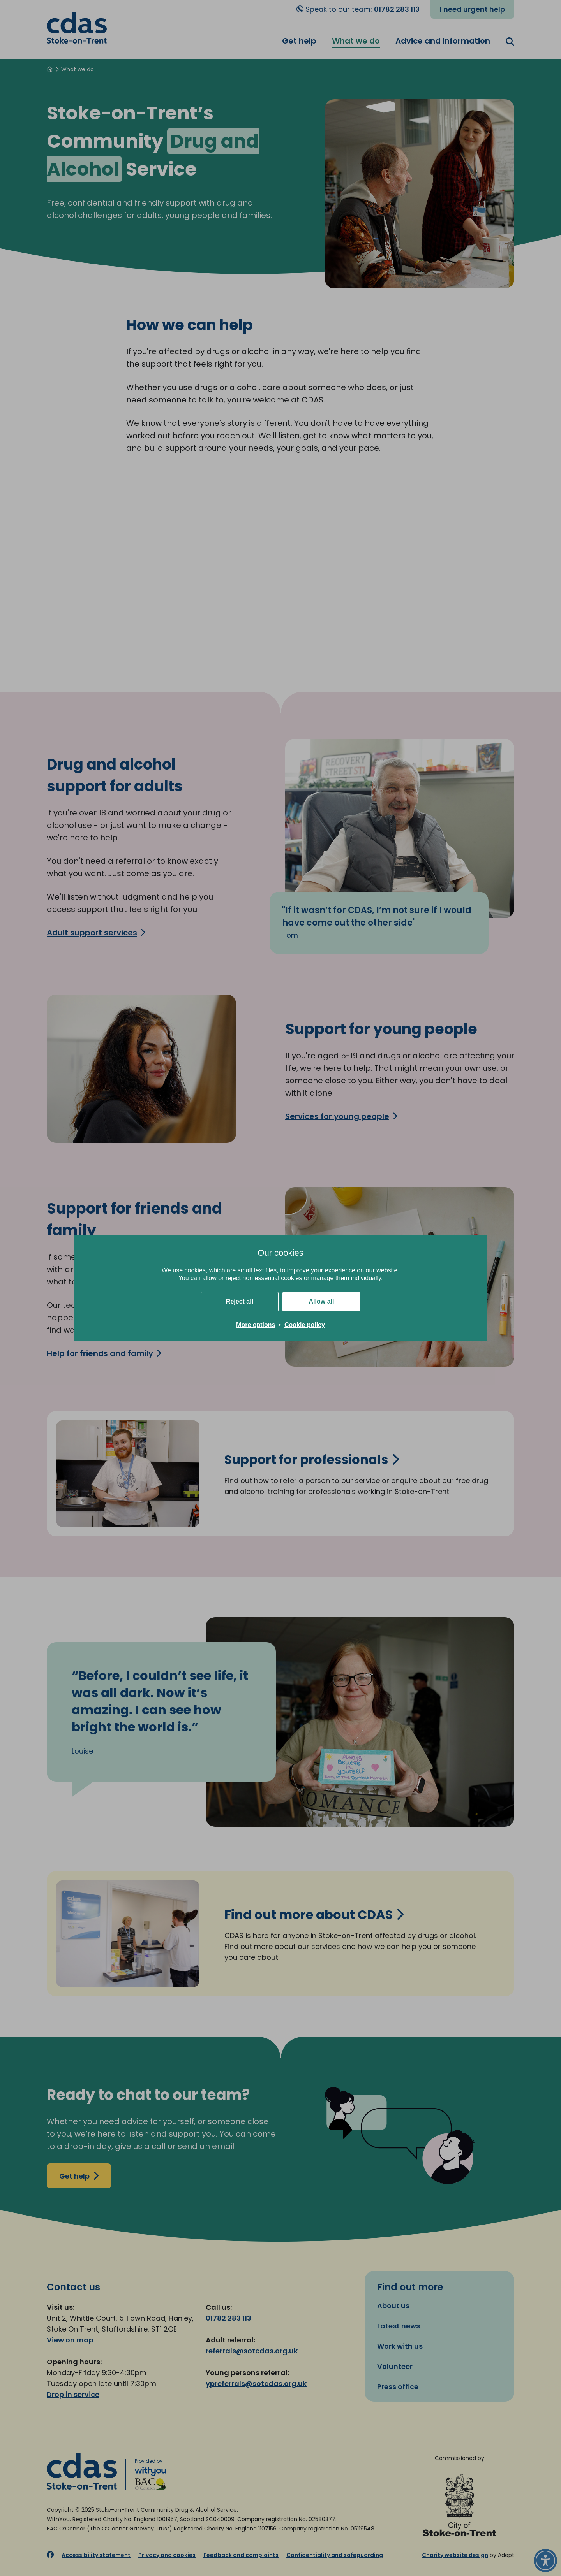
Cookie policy (304, 1324)
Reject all (239, 1301)
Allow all (321, 1301)
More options (255, 1324)
